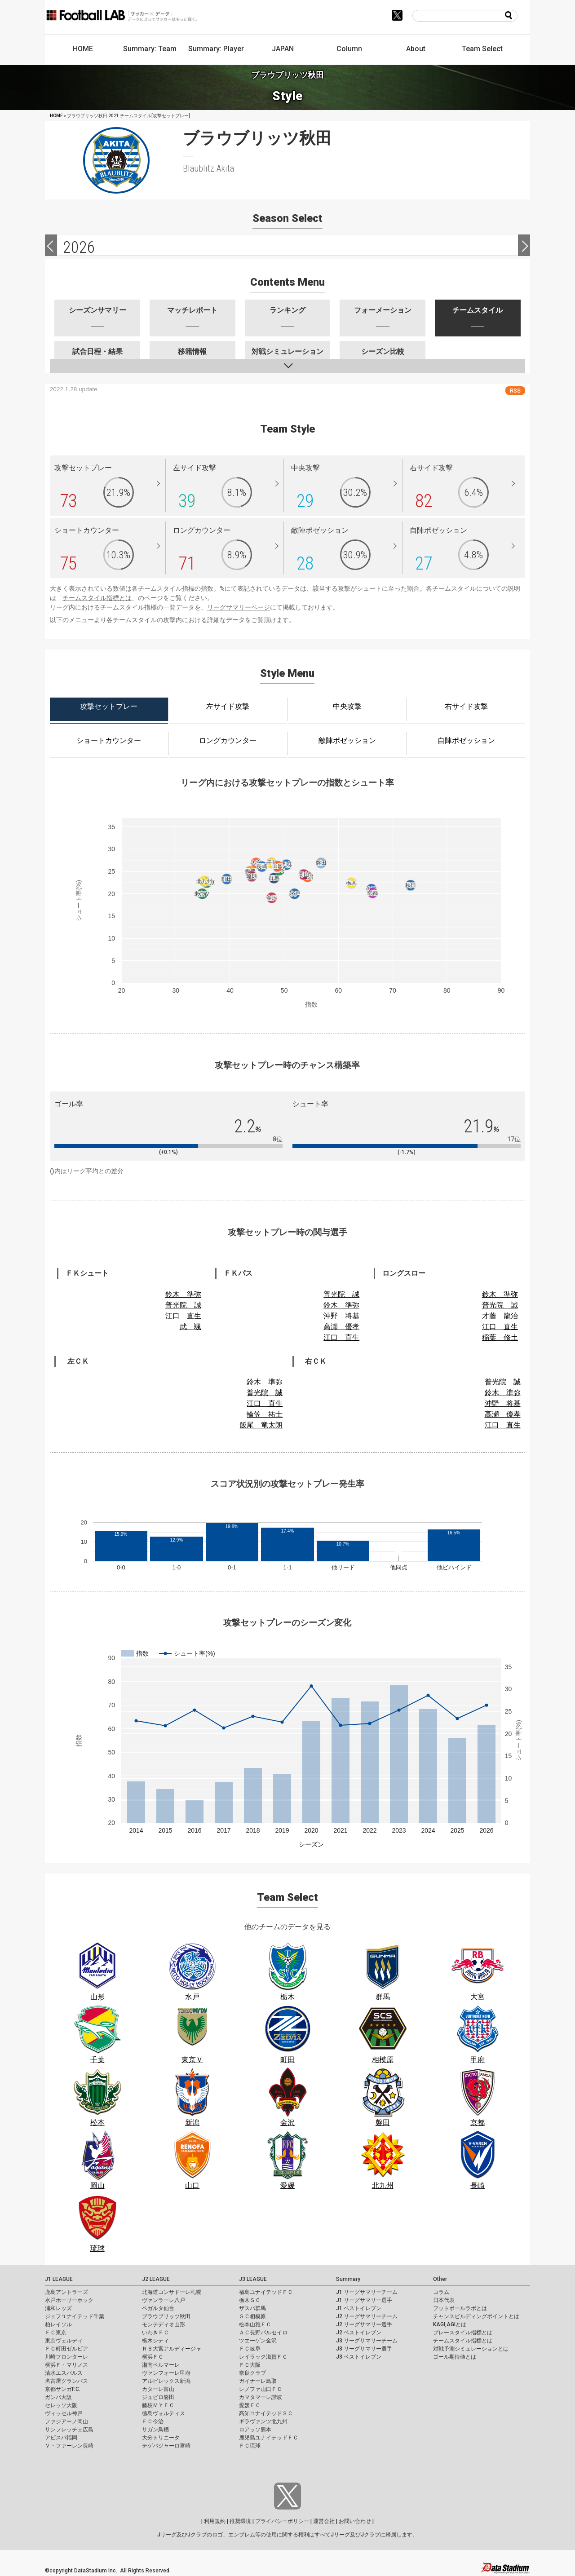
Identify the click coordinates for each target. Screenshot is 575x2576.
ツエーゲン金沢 (258, 2340)
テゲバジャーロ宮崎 (166, 2446)
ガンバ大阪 (58, 2397)
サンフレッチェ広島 (69, 2429)
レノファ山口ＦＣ (260, 2389)
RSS (515, 390)
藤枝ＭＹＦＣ (158, 2405)
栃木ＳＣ (250, 2300)
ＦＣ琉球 (250, 2446)
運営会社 (324, 2521)
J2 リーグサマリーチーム (367, 2316)
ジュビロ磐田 (158, 2397)
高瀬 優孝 (341, 1326)
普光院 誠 (183, 1305)
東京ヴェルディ (64, 2340)
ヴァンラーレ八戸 (163, 2300)
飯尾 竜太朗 (261, 1425)
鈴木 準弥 (183, 1294)
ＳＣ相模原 (252, 2316)
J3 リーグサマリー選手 (364, 2349)
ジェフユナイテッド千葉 (74, 2316)
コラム (441, 2292)
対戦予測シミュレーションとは (471, 2349)
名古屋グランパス (66, 2381)
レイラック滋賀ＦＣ (263, 2357)
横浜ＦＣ (153, 2357)
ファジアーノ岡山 (66, 2421)
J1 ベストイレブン (358, 2308)
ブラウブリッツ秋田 (166, 2316)
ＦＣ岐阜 (250, 2349)
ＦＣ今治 (153, 2421)
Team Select (482, 48)
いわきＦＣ (155, 2332)
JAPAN (283, 48)
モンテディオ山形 (163, 2324)
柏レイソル (58, 2324)
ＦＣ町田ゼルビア (66, 2349)
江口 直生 (183, 1316)
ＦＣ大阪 (250, 2365)
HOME (83, 48)
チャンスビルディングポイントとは (476, 2316)
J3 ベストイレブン (358, 2357)
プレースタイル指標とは (462, 2332)
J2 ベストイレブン (358, 2332)
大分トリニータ (161, 2438)
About (415, 48)
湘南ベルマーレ (161, 2365)
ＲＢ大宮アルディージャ (171, 2349)
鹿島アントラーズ (66, 2292)
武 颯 (190, 1326)
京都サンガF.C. (62, 2389)
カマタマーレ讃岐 (260, 2397)
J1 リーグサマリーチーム (367, 2292)
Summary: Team (150, 48)
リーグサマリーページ (238, 607)
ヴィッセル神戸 (64, 2413)
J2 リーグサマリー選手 (364, 2324)
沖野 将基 (341, 1316)
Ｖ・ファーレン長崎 (69, 2446)
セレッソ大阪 (61, 2405)
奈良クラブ (252, 2373)
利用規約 (215, 2521)
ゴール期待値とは (454, 2357)
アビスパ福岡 (61, 2438)
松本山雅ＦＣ (255, 2324)
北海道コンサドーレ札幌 (171, 2292)
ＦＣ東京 (55, 2332)
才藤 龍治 (500, 1316)
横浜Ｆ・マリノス (66, 2365)
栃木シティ (155, 2340)
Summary (348, 2279)
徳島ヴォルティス (163, 2413)
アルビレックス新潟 (166, 2381)
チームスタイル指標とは (97, 597)
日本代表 (444, 2300)
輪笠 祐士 (265, 1414)
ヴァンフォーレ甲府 (166, 2373)
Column (349, 48)
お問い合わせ (355, 2521)
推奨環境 (240, 2521)
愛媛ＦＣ (250, 2405)
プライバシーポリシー (282, 2521)
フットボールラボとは (460, 2308)
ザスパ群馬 (252, 2308)
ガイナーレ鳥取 (258, 2381)
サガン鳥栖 (155, 2429)
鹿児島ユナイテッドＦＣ (268, 2438)
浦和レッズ (58, 2308)
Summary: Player (216, 48)
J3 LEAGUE (253, 2279)
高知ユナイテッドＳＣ (266, 2413)
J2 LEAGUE (156, 2279)
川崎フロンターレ (66, 2357)
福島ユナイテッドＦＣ (266, 2292)
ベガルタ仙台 (158, 2308)
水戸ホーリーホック (69, 2300)
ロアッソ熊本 (255, 2429)
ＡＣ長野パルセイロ (263, 2332)
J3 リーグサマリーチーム (367, 2340)
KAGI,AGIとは (449, 2324)
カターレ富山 (158, 2389)
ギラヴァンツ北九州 (263, 2421)
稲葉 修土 (500, 1337)
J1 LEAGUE (59, 2279)
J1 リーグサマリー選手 (364, 2300)
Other (440, 2279)
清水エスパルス (64, 2373)
